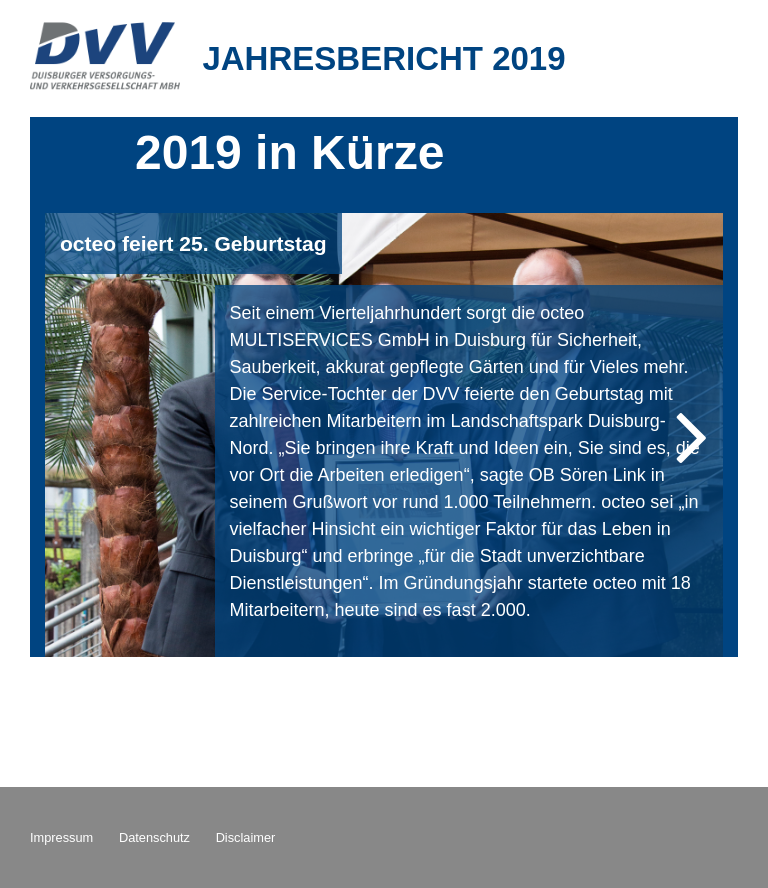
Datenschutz (154, 837)
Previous (90, 435)
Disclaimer (246, 837)
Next (678, 435)
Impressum (61, 837)
